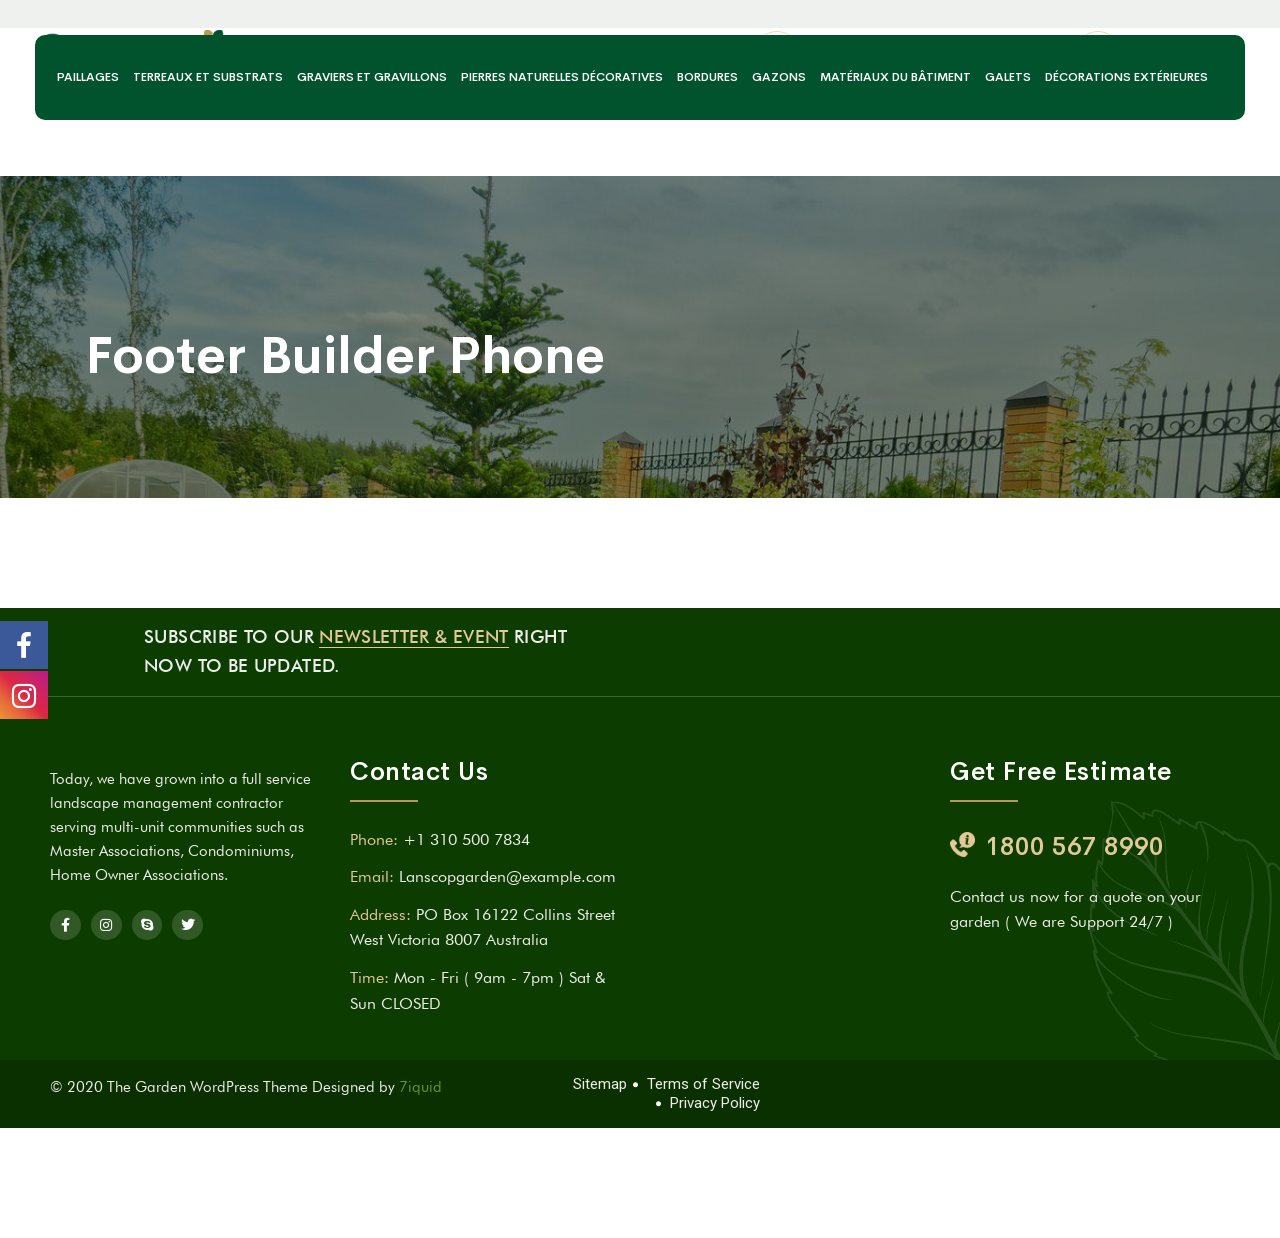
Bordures (707, 168)
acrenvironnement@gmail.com (926, 86)
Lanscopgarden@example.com (507, 876)
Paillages (88, 168)
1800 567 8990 (1074, 846)
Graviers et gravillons (372, 168)
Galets (1008, 168)
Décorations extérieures (1126, 168)
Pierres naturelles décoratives (562, 168)
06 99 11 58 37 (1192, 86)
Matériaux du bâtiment (895, 168)
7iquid (420, 1087)
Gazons (779, 168)
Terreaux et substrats (208, 168)
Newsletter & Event (413, 636)
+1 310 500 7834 (466, 839)
